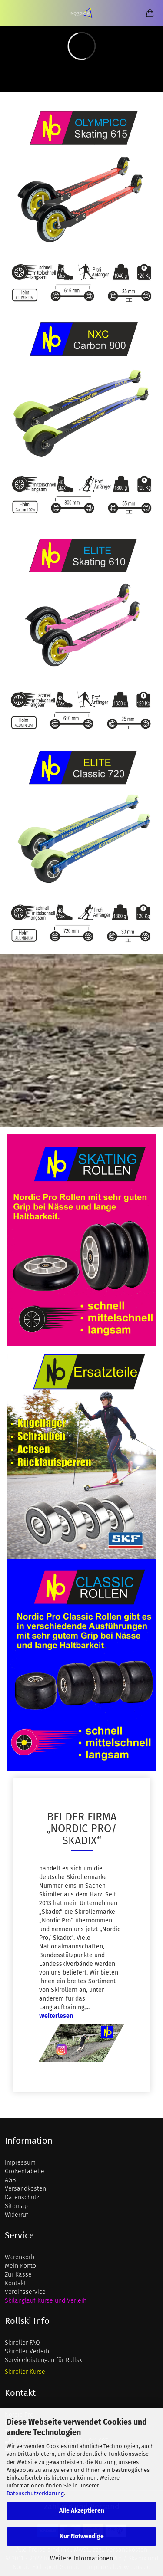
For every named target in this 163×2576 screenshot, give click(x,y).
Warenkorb (19, 2257)
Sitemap (16, 2206)
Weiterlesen (56, 2016)
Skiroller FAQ (22, 2342)
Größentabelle (24, 2171)
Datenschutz (22, 2197)
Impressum (20, 2162)
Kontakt (15, 2283)
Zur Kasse (18, 2274)
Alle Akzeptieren (81, 2510)
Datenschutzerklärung (35, 2493)
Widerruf (16, 2214)
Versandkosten (25, 2188)
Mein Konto (20, 2266)
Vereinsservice (25, 2292)
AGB (10, 2180)
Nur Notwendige (82, 2536)
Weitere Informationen (81, 2558)
